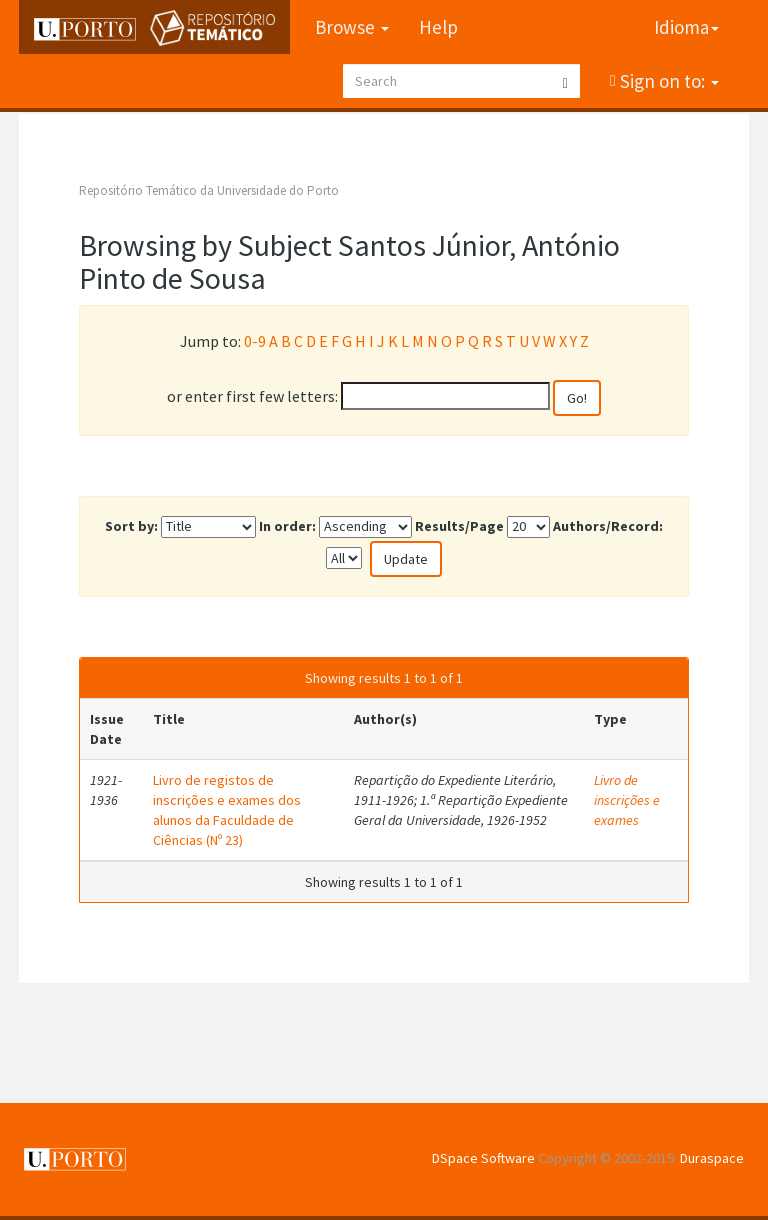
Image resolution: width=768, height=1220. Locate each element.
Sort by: (131, 526)
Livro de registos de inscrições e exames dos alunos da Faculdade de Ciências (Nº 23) (227, 810)
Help (438, 27)
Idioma (686, 27)
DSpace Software (483, 1158)
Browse (352, 27)
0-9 (255, 341)
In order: (287, 526)
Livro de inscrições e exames (627, 800)
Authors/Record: (608, 526)
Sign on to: (667, 81)
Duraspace (712, 1158)
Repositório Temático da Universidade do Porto (209, 190)
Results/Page (459, 526)
